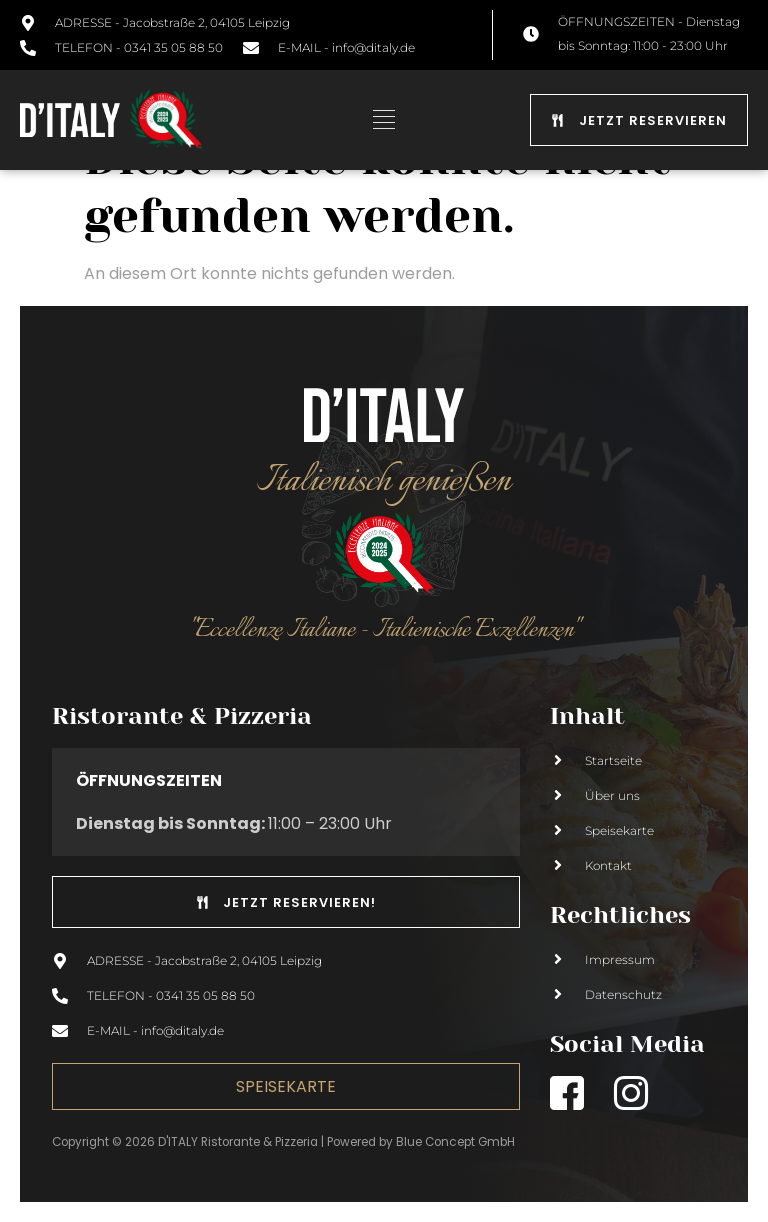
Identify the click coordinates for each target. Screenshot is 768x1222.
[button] (384, 120)
